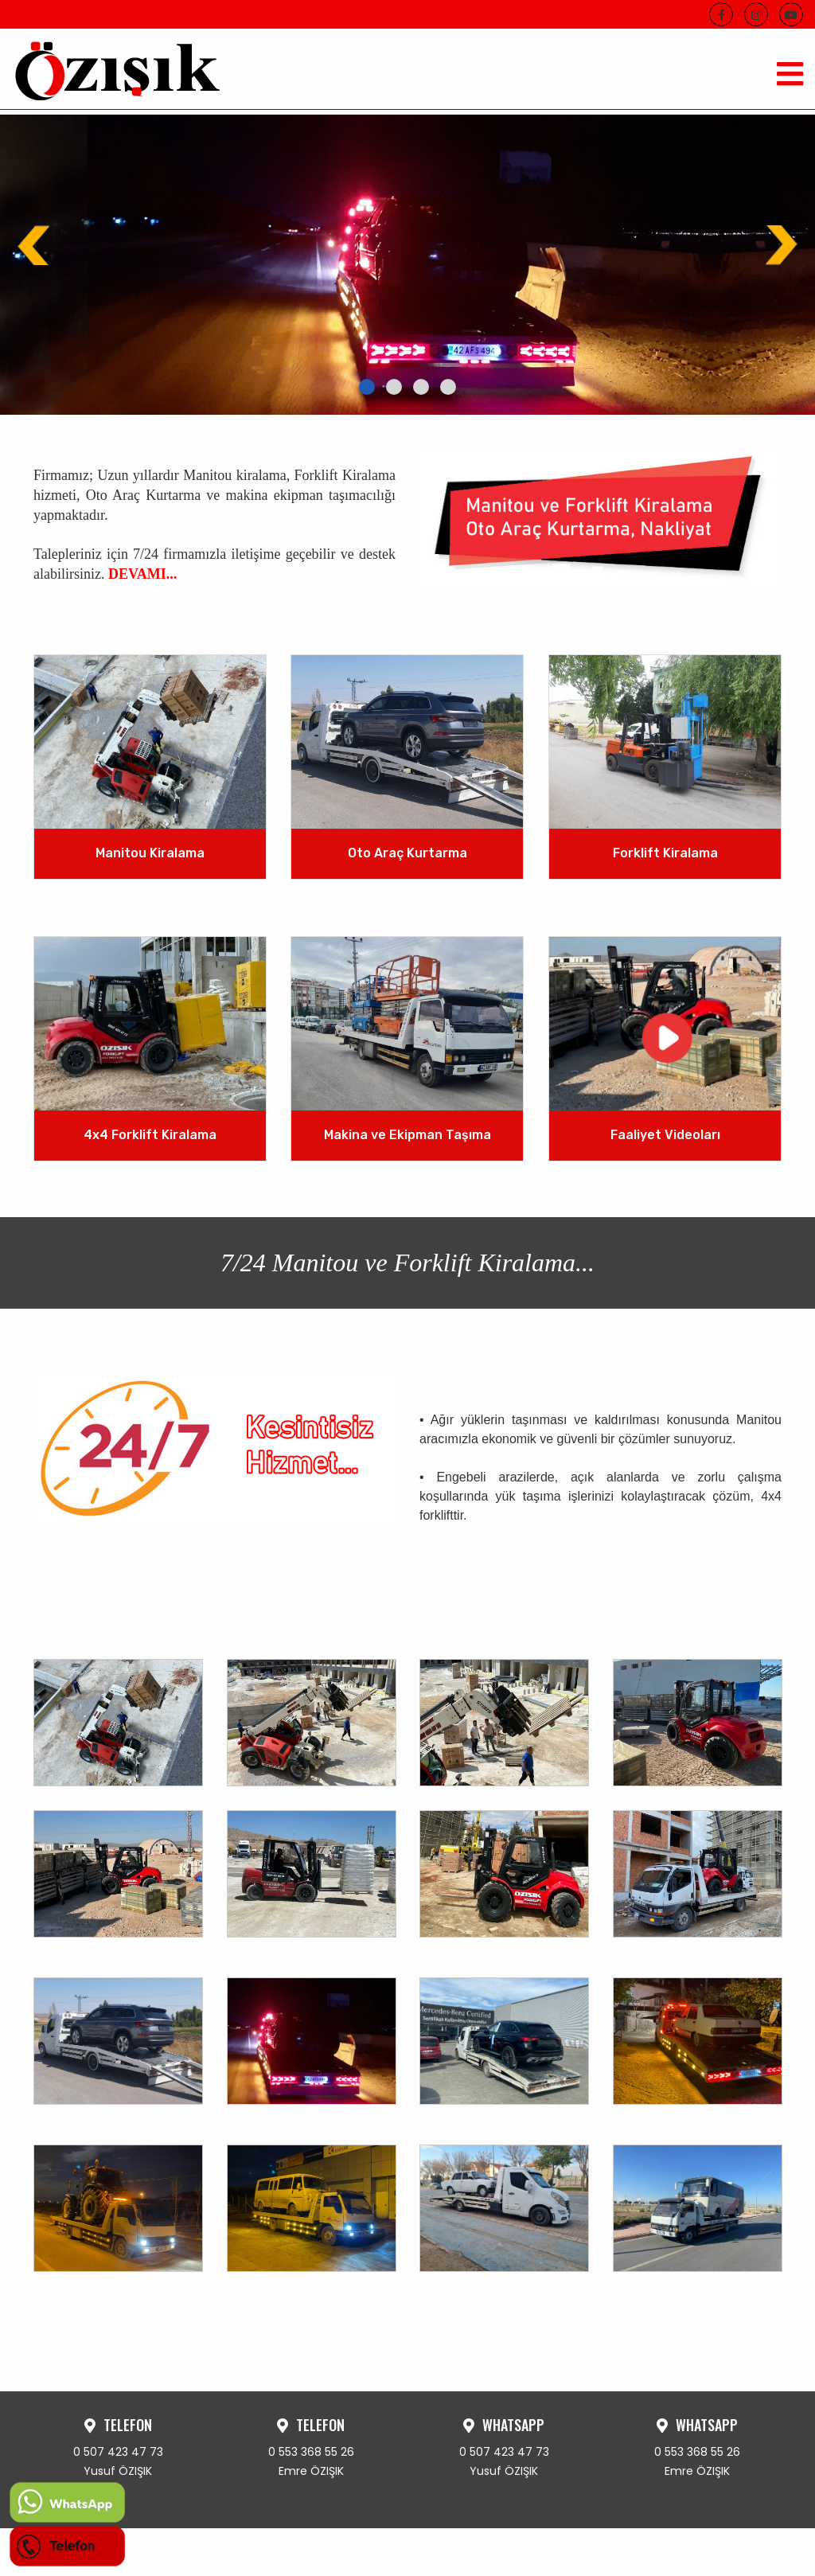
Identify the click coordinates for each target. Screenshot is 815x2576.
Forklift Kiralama (664, 853)
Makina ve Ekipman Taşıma (407, 1134)
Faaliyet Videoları (664, 1134)
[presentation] (36, 245)
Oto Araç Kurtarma (407, 853)
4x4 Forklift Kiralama (150, 1134)
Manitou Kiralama (150, 853)
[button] (367, 387)
